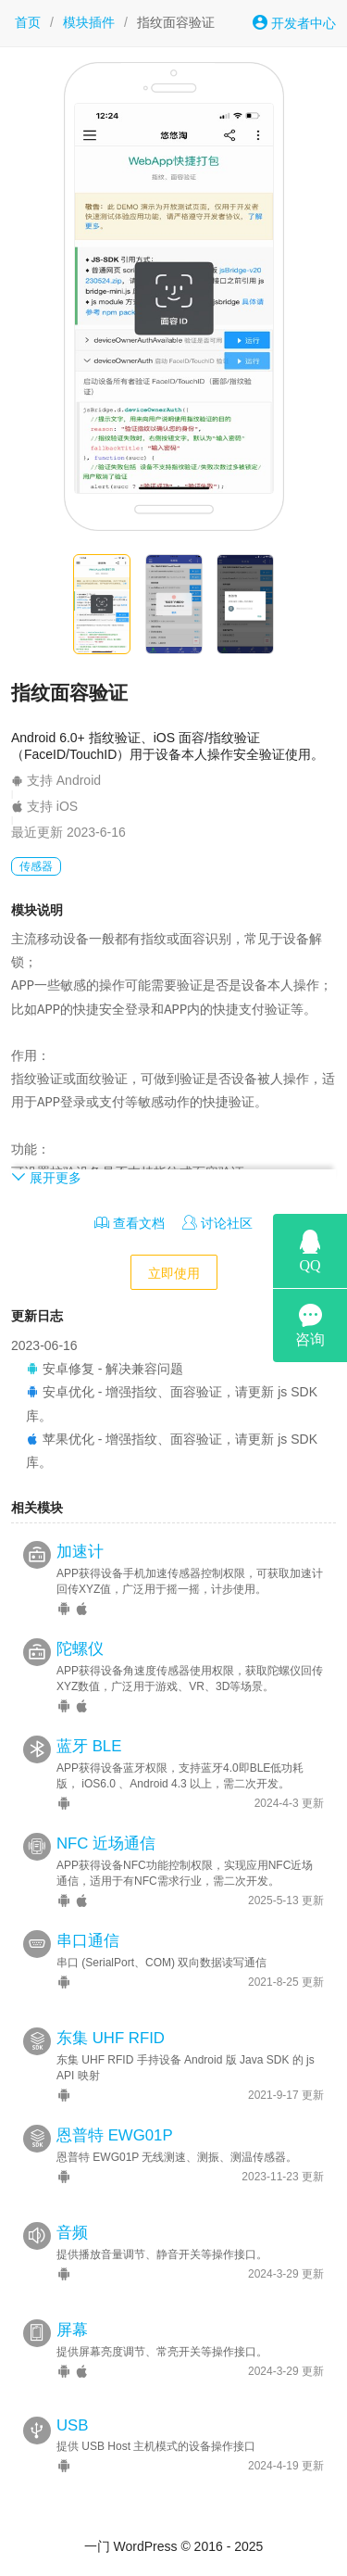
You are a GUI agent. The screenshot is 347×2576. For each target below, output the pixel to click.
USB (72, 2425)
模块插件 (89, 22)
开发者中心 (294, 23)
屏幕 (72, 2330)
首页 (28, 22)
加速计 (80, 1551)
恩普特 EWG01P (114, 2135)
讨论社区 (217, 1223)
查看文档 (129, 1223)
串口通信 (87, 1941)
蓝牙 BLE (88, 1746)
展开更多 (46, 1177)
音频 (72, 2232)
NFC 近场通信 (105, 1843)
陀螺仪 (80, 1649)
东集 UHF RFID (110, 2038)
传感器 (36, 866)
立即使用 (174, 1273)
